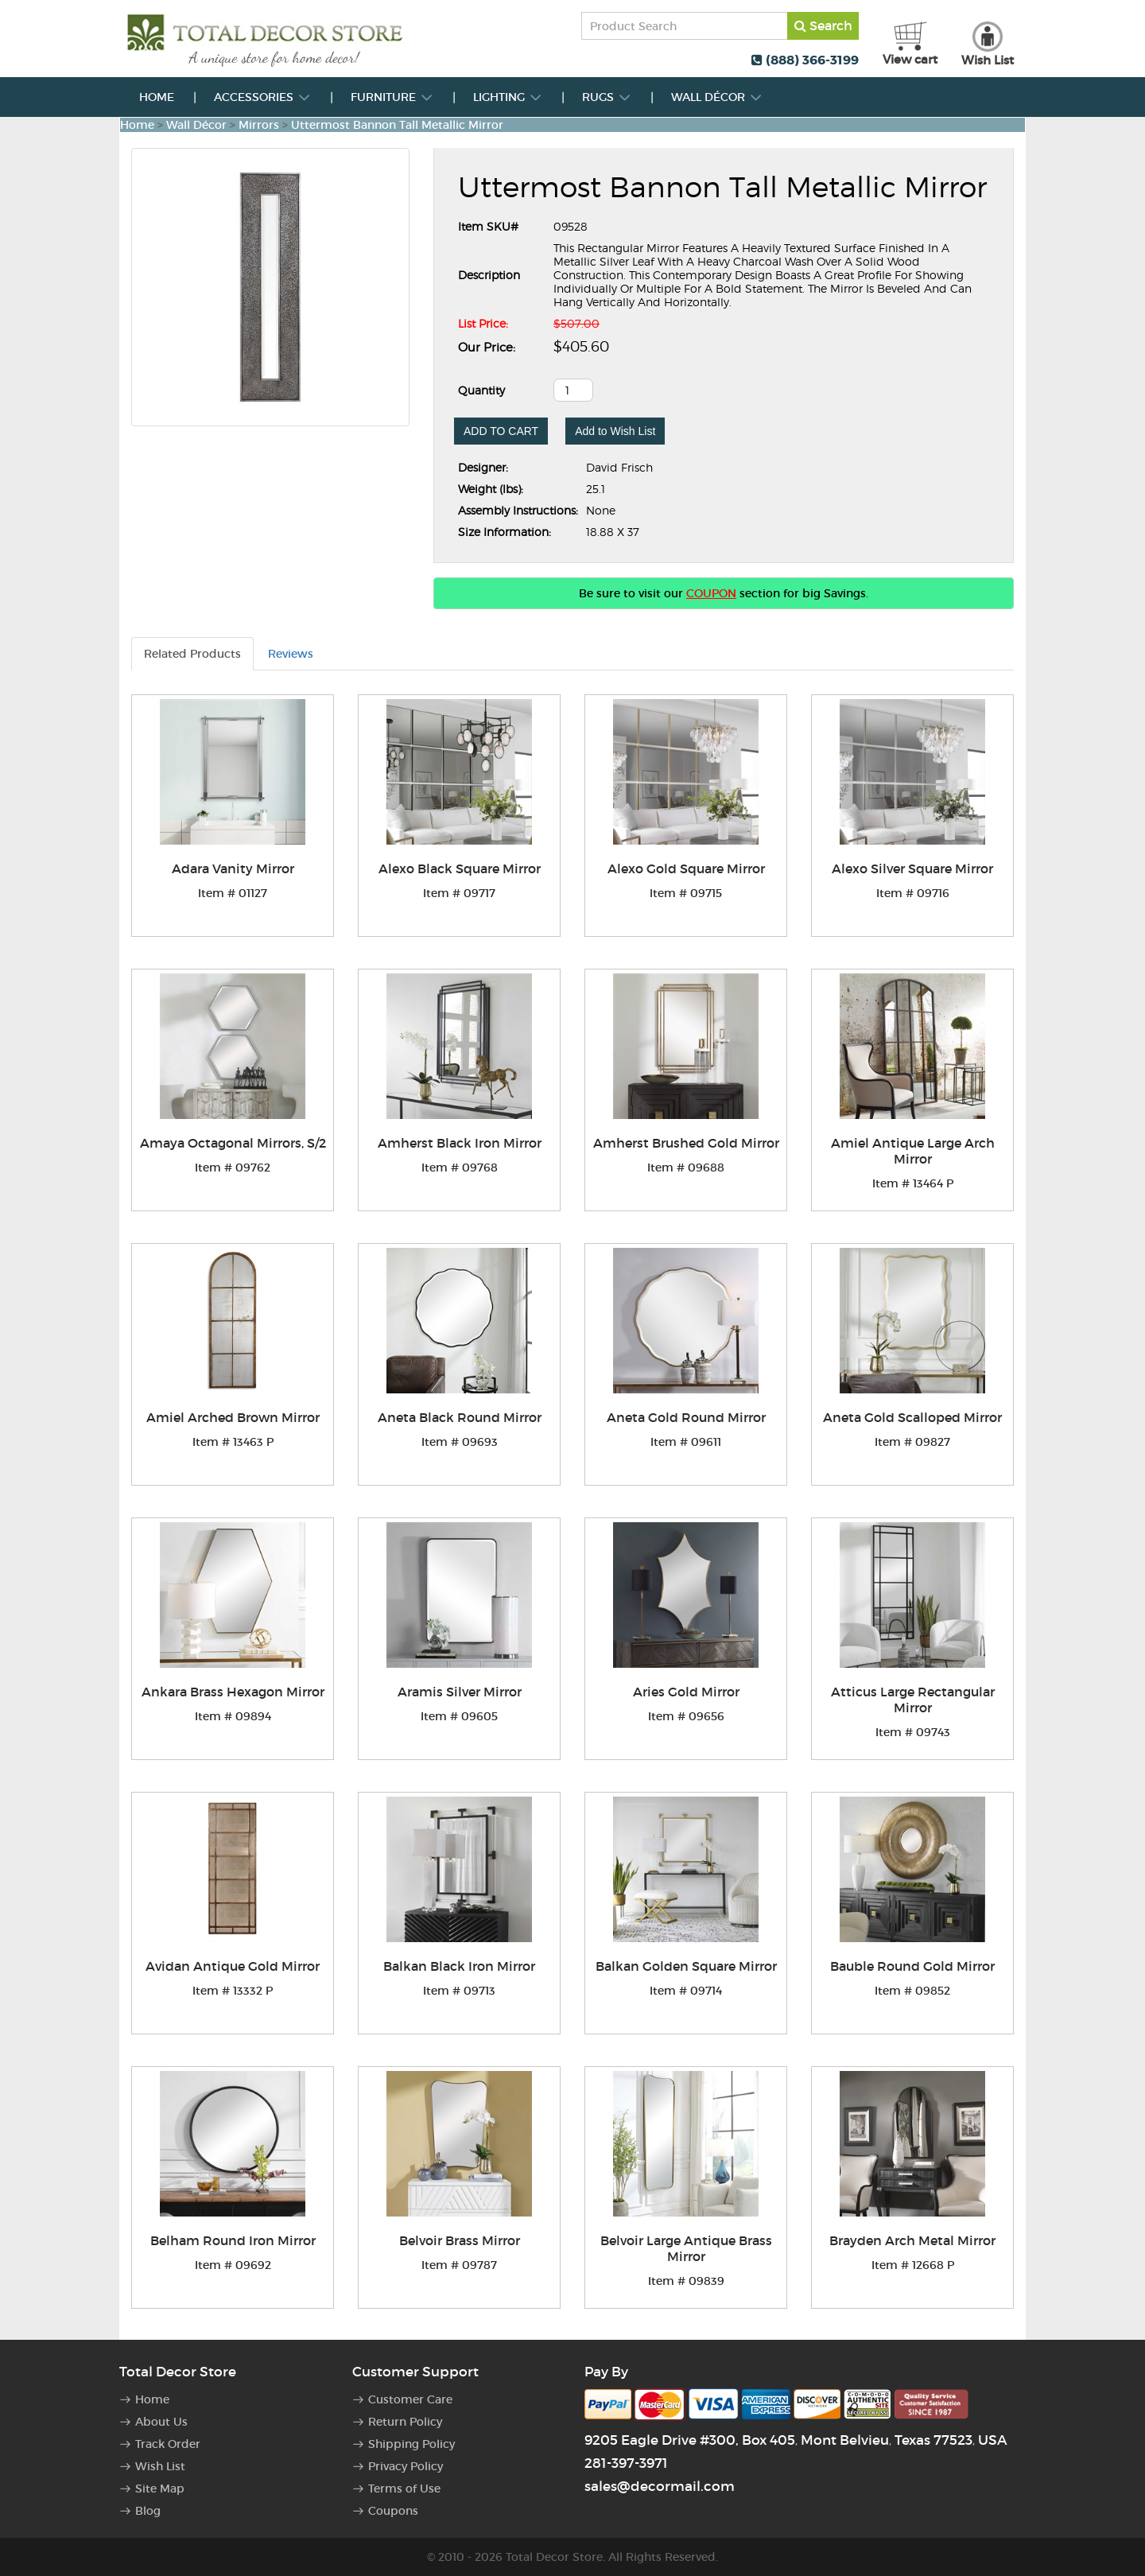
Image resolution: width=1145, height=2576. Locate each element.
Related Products (192, 654)
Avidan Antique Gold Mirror (233, 1966)
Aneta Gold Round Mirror (686, 1417)
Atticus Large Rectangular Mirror (913, 1699)
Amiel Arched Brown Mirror (233, 1417)
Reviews (290, 654)
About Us (161, 2422)
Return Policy (405, 2422)
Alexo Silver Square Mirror (912, 868)
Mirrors (259, 125)
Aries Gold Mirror (686, 1692)
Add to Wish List (615, 431)
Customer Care (410, 2399)
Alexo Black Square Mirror (459, 868)
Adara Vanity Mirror (233, 868)
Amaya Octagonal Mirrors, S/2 (233, 1143)
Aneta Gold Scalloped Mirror (912, 1417)
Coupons (393, 2511)
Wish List (160, 2466)
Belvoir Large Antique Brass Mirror (686, 2248)
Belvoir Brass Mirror (459, 2240)
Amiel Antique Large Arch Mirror (913, 1151)
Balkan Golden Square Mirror (686, 1966)
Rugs (606, 97)
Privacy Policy (405, 2466)
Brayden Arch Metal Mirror (912, 2240)
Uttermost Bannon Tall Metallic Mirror (397, 125)
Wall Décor (717, 97)
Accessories (262, 97)
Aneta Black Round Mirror (459, 1417)
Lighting (507, 97)
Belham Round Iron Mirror (233, 2240)
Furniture (392, 97)
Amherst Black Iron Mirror (459, 1143)
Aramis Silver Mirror (460, 1692)
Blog (148, 2511)
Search (823, 25)
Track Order (167, 2444)
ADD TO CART (501, 431)
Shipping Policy (411, 2444)
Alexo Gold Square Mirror (686, 868)
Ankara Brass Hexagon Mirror (233, 1692)
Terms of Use (404, 2488)
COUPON (711, 593)
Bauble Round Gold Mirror (912, 1966)
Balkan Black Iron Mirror (459, 1966)
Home (156, 97)
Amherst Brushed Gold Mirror (686, 1143)
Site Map (159, 2488)
